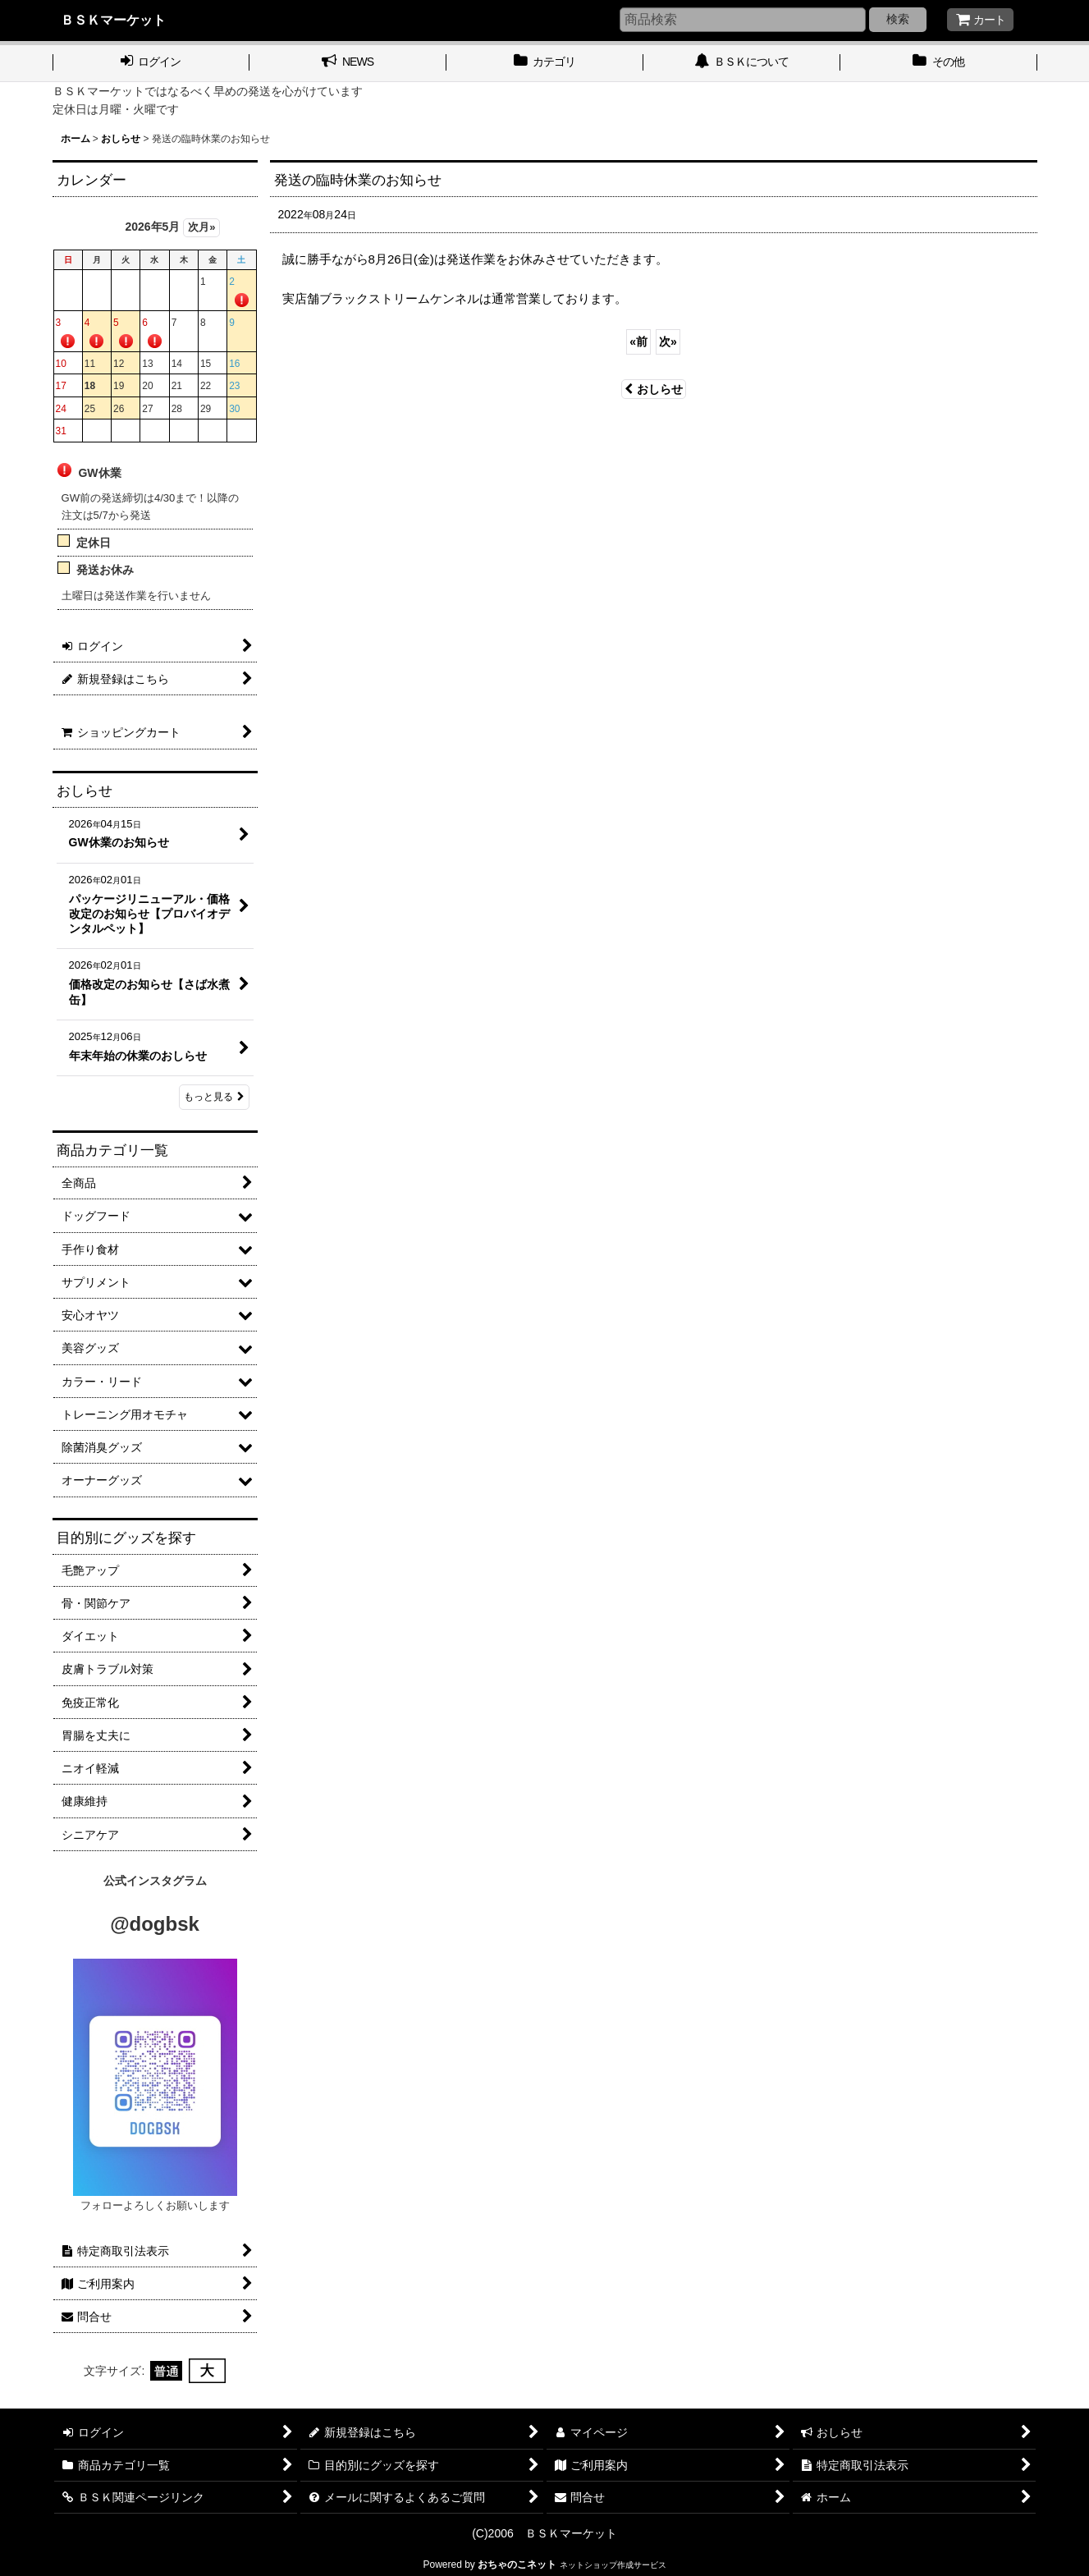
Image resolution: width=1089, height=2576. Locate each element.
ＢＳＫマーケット (113, 19)
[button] (938, 63)
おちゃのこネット (517, 2564)
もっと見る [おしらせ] (214, 1096)
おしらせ (654, 389)
